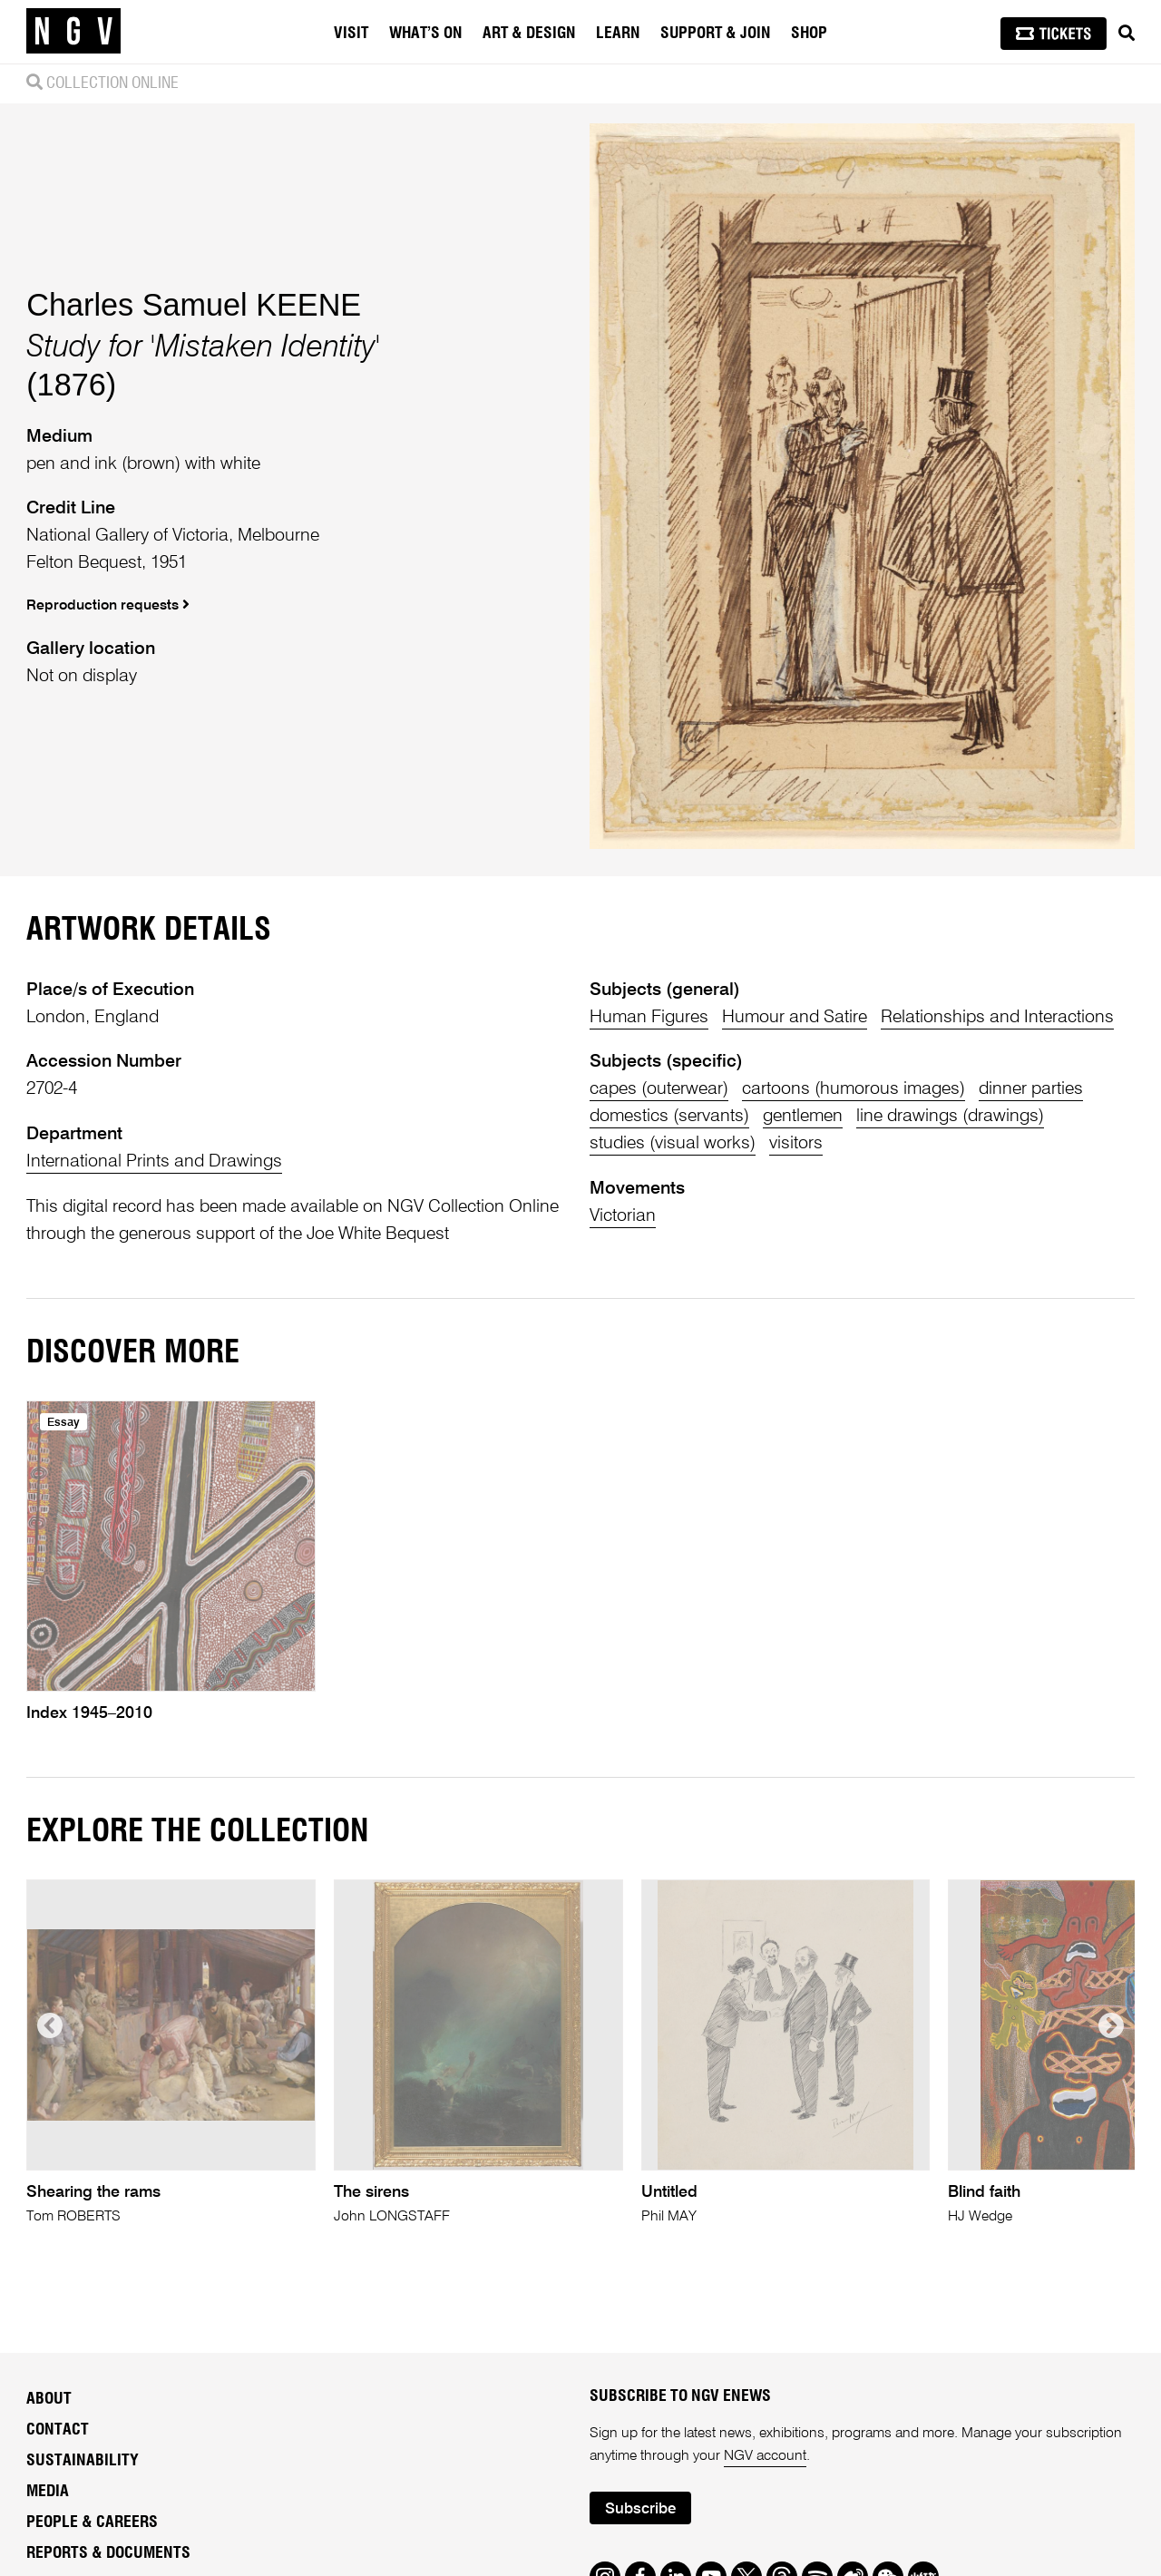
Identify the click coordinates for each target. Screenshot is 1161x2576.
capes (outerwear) (659, 1089)
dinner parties (1031, 1089)
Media (47, 2491)
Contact (57, 2430)
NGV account (765, 2456)
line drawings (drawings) (950, 1116)
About (49, 2399)
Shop (809, 33)
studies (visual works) (673, 1143)
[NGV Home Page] (73, 31)
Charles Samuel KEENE (193, 305)
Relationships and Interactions (997, 1017)
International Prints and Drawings (154, 1161)
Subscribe (640, 2509)
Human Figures (649, 1017)
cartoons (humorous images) (853, 1089)
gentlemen (803, 1116)
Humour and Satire (794, 1017)
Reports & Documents (108, 2553)
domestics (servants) (669, 1116)
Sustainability (82, 2461)
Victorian (623, 1216)
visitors (796, 1143)
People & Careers (92, 2522)
